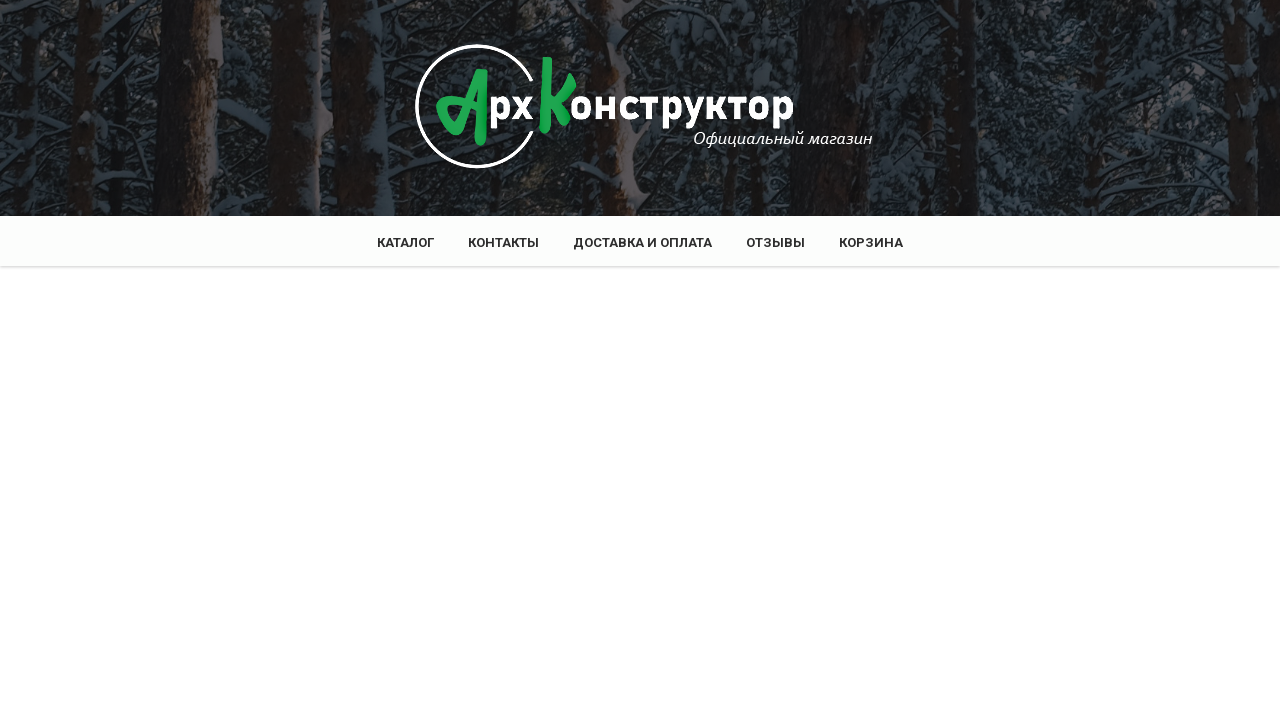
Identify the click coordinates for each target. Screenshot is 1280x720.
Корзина (871, 242)
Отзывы (775, 242)
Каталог (405, 242)
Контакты (503, 242)
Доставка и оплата (642, 242)
